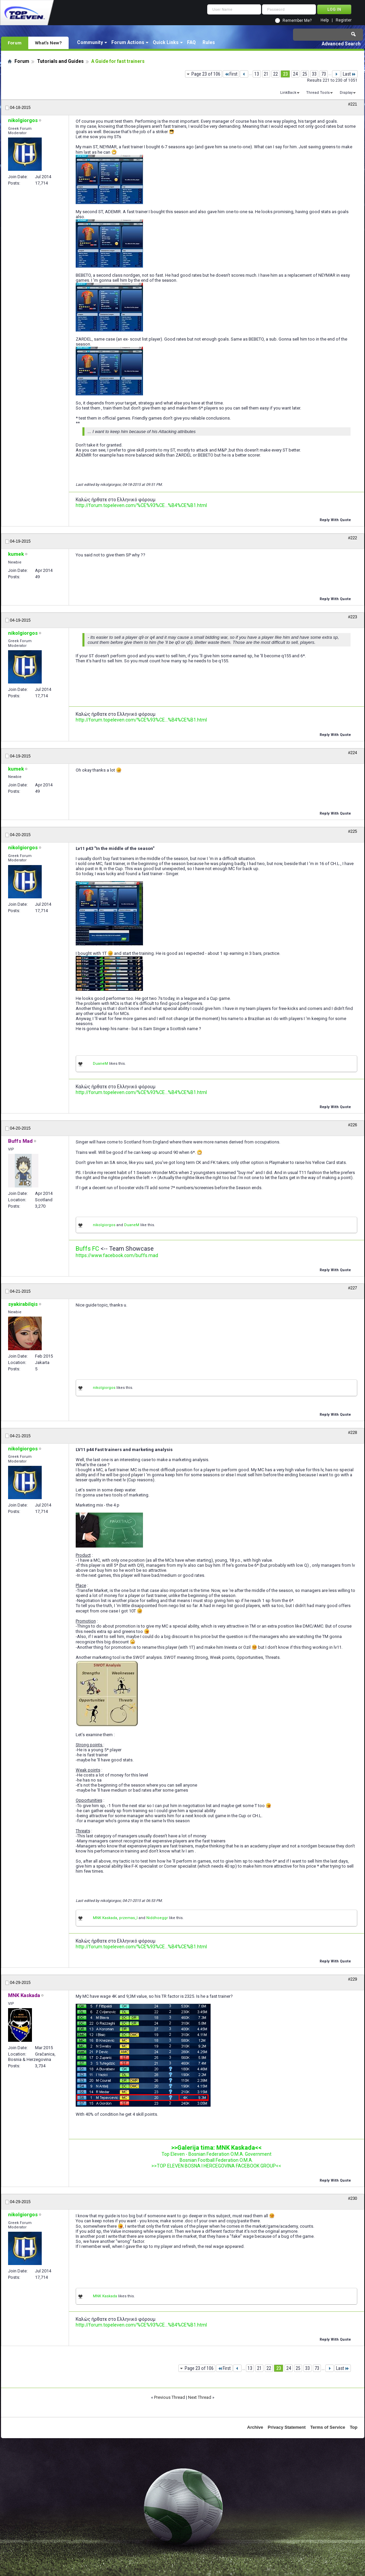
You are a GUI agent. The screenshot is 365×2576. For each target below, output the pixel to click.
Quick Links (166, 42)
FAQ (191, 42)
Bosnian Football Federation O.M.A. (216, 2160)
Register (344, 20)
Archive (255, 2427)
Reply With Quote (333, 519)
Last (349, 74)
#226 (352, 1125)
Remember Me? (297, 20)
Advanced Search (341, 43)
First (231, 74)
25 (304, 74)
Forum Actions (127, 42)
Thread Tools (318, 92)
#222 (352, 538)
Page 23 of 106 (205, 74)
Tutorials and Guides (60, 61)
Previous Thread (169, 2397)
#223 (352, 617)
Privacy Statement (287, 2427)
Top (354, 2427)
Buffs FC (87, 1248)
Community (90, 42)
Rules (209, 42)
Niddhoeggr (157, 1918)
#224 (352, 752)
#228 (352, 1432)
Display (346, 92)
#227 (352, 1288)
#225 (352, 831)
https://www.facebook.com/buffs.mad (117, 1255)
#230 (352, 2198)
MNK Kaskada (105, 1918)
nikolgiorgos (104, 1225)
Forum (15, 42)
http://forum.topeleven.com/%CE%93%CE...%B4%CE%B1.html (141, 505)
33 (314, 74)
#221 (352, 104)
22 (275, 74)
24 (295, 74)
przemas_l (128, 1918)
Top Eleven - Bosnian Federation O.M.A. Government (216, 2154)
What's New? (48, 42)
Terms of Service (327, 2427)
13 (256, 74)
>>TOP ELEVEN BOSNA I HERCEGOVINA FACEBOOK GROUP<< (216, 2166)
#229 (352, 1979)
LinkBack (288, 92)
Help (325, 20)
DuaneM (100, 1063)
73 (323, 74)
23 (285, 74)
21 (266, 74)
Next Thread (199, 2397)
